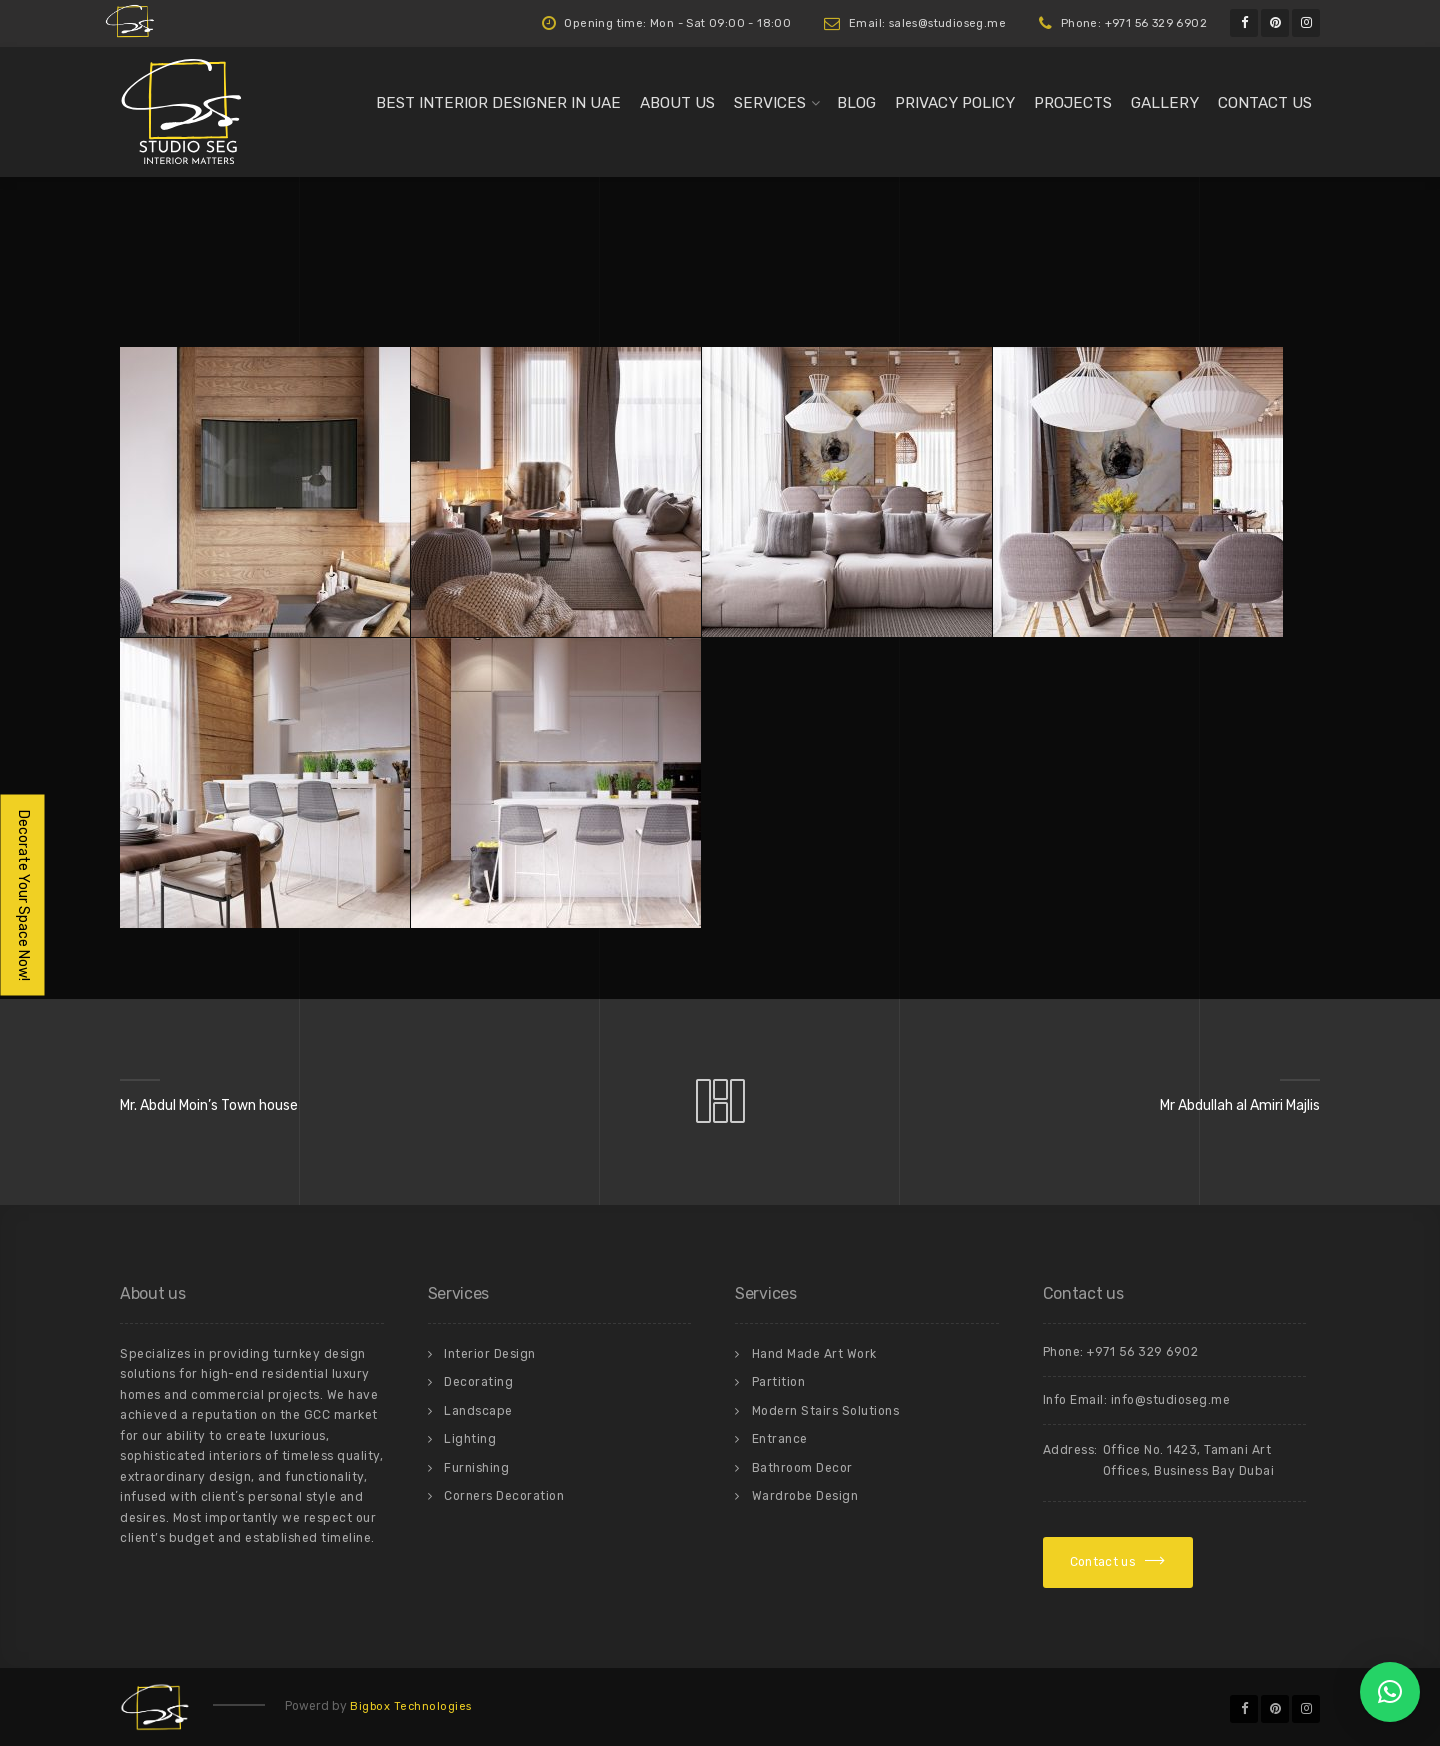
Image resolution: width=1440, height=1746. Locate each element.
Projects (1073, 103)
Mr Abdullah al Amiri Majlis (1240, 1105)
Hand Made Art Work (814, 1354)
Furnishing (476, 1468)
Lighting (470, 1439)
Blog (856, 103)
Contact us (1265, 103)
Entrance (780, 1439)
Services (770, 103)
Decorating (478, 1382)
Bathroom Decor (802, 1468)
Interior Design (490, 1354)
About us (677, 103)
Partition (779, 1382)
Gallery (1165, 103)
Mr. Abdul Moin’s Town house (209, 1105)
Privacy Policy (955, 103)
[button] (1390, 1692)
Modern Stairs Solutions (826, 1411)
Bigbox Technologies (411, 1706)
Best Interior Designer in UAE (498, 103)
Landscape (478, 1411)
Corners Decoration (504, 1496)
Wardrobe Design (805, 1496)
